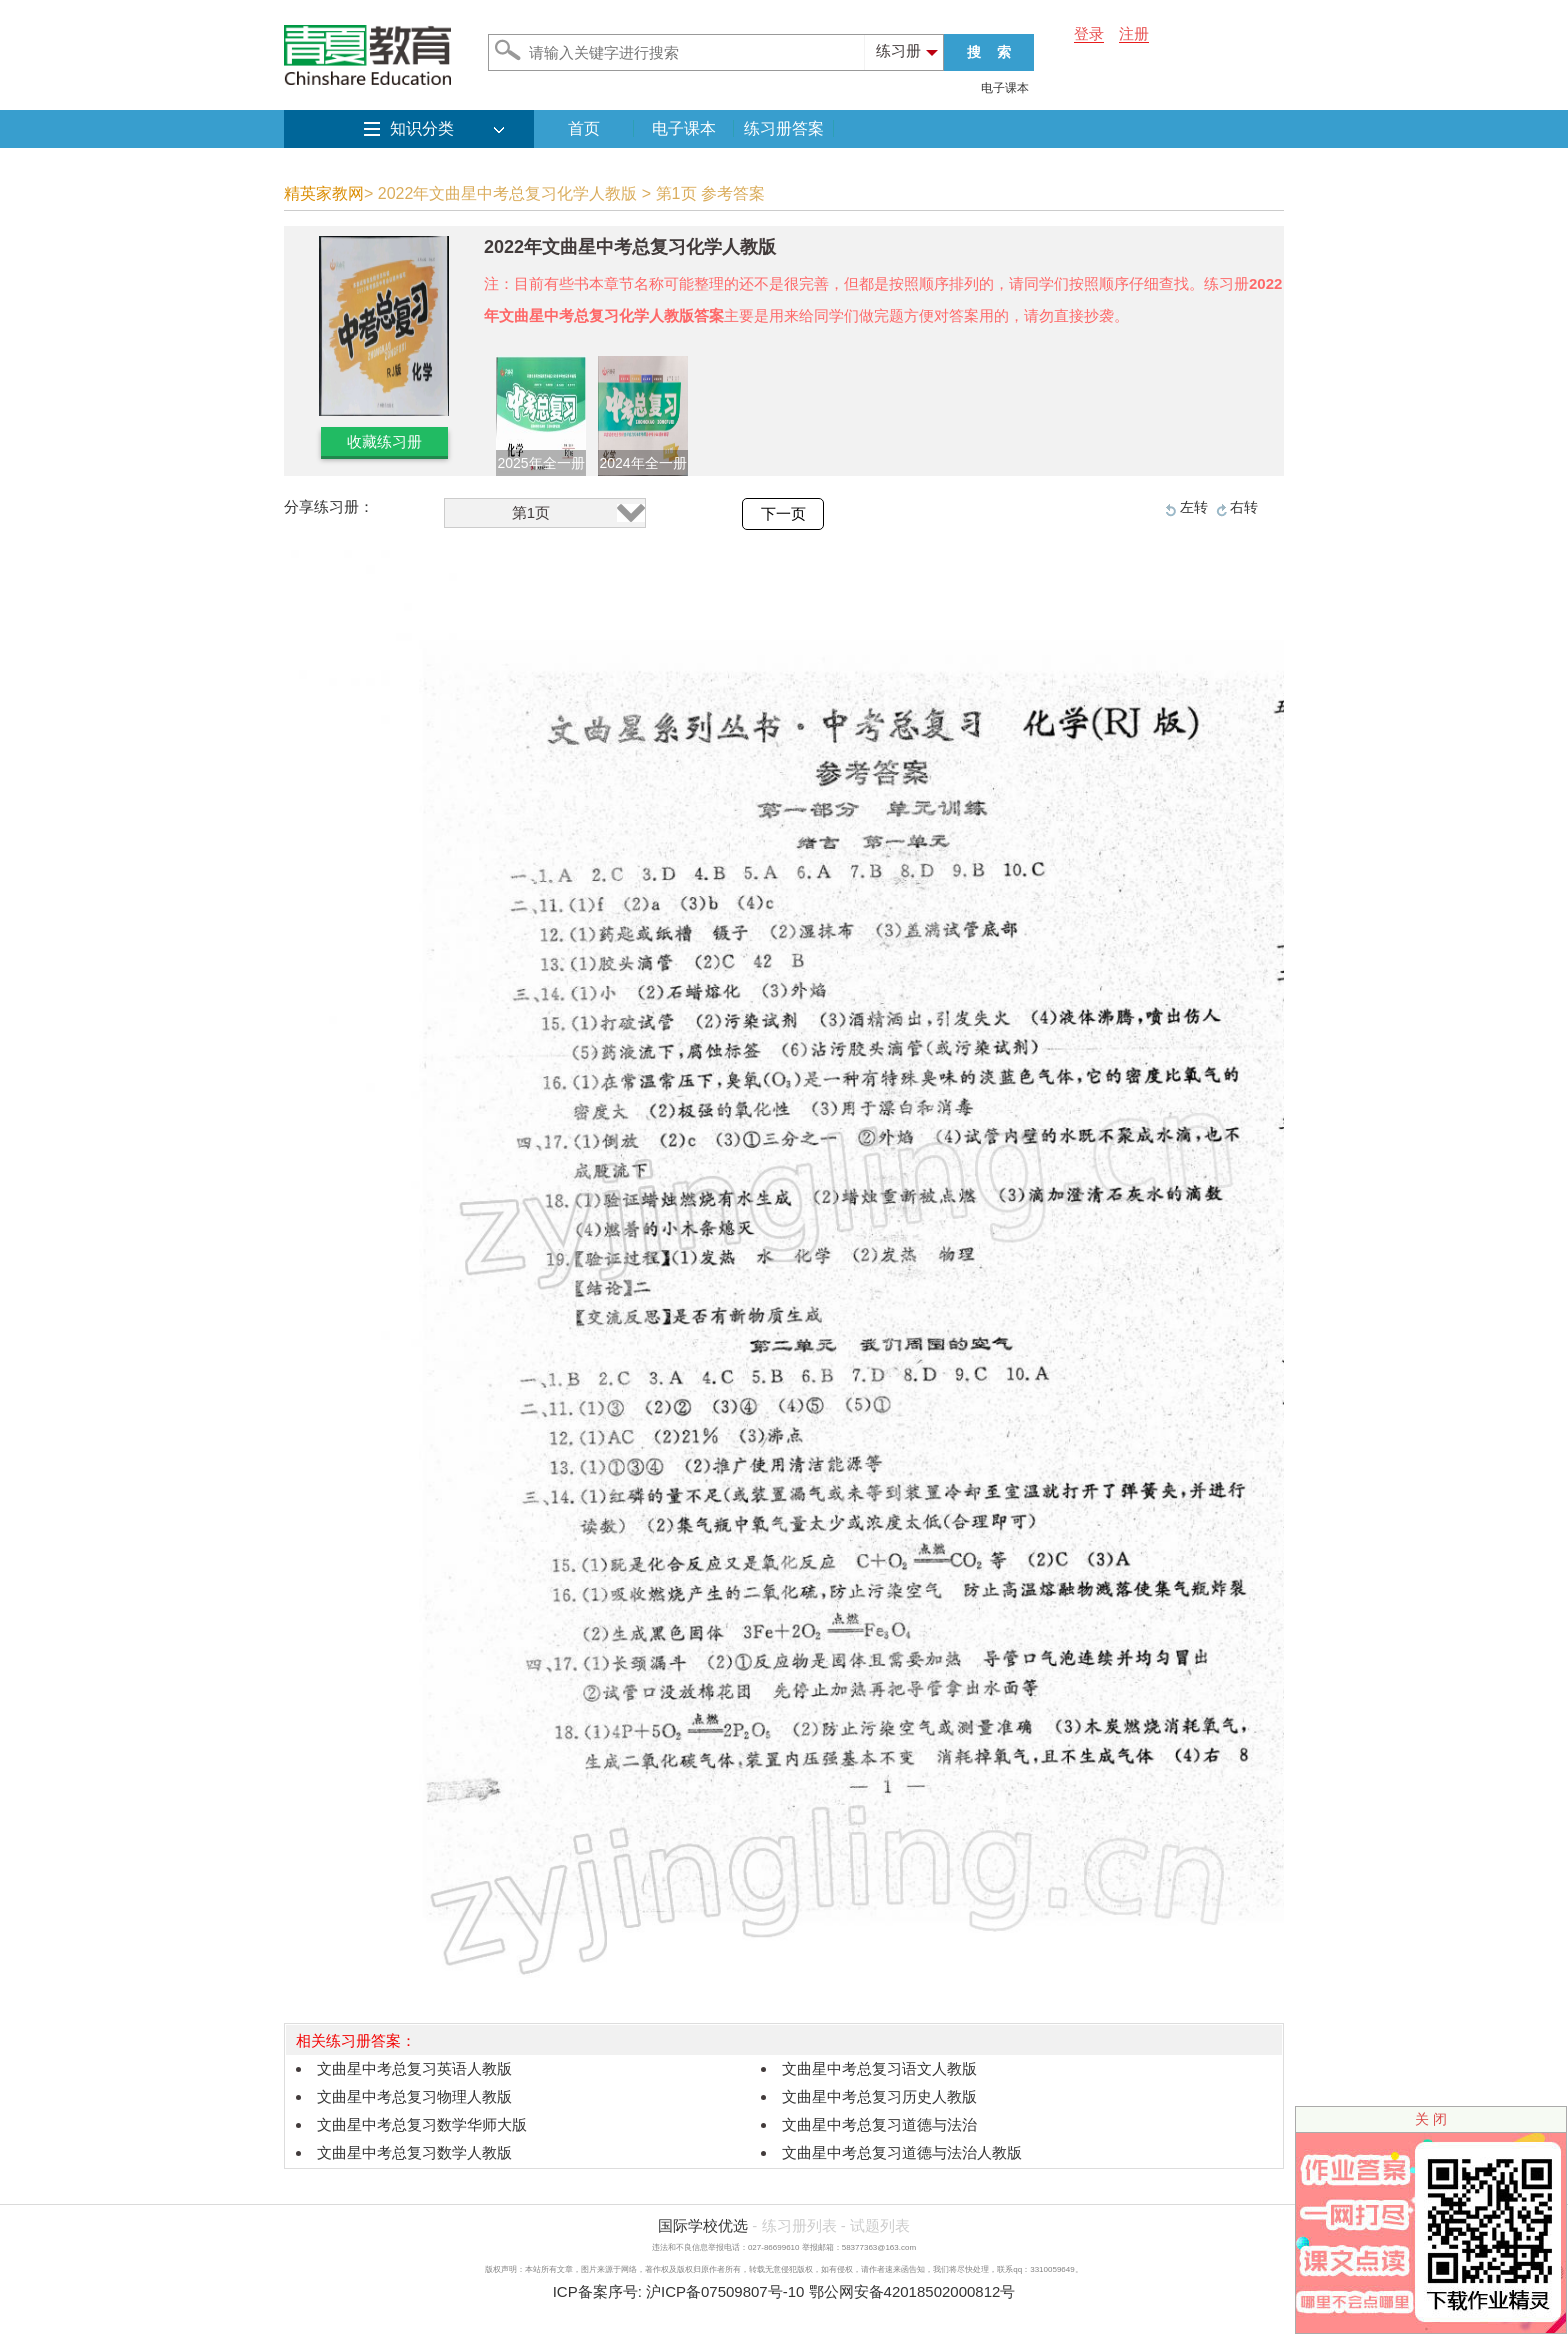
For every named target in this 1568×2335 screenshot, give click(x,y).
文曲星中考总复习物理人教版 (414, 2096)
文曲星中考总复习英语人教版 (414, 2068)
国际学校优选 (703, 2225)
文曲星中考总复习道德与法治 (879, 2124)
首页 (584, 128)
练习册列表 (799, 2225)
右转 (1244, 507)
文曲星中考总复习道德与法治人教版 (902, 2152)
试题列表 (880, 2225)
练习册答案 (784, 128)
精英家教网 (324, 193)
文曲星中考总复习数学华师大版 (422, 2124)
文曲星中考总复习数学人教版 (414, 2152)
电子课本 (1005, 88)
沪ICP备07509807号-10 (725, 2291)
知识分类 (422, 128)
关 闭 (1431, 2119)
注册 (1134, 33)
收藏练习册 (384, 441)
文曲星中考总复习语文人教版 (879, 2068)
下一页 (783, 514)
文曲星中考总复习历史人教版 (879, 2096)
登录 (1089, 33)
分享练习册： (329, 506)
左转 (1194, 507)
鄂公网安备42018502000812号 (912, 2291)
